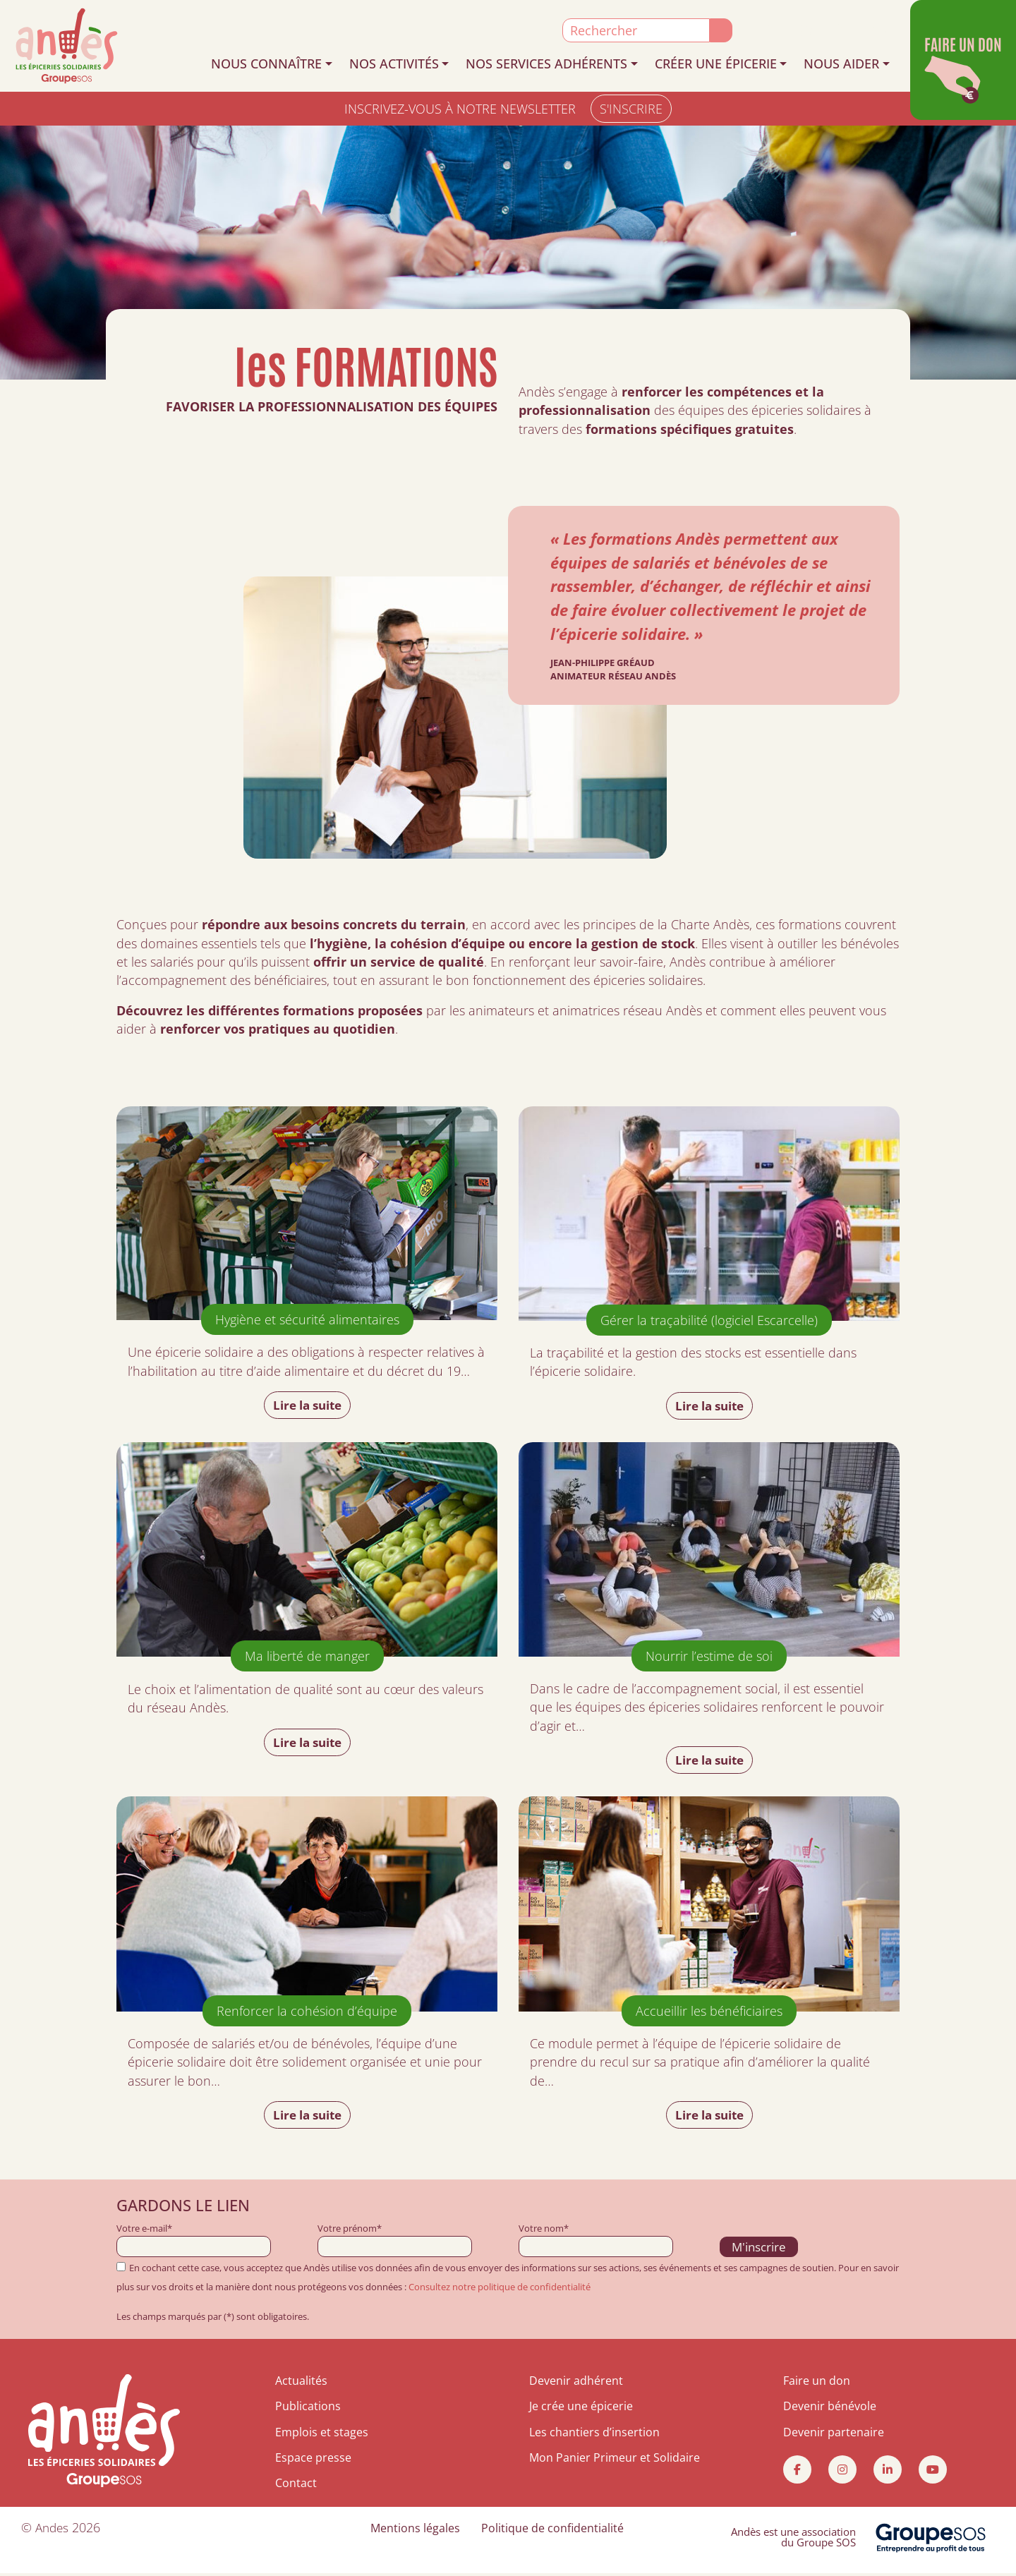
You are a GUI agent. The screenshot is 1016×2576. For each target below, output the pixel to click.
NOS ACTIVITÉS (394, 63)
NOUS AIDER (841, 63)
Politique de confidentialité (552, 2530)
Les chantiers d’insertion (594, 2434)
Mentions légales (415, 2530)
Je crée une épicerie (581, 2409)
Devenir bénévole (829, 2409)
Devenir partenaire (833, 2434)
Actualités (301, 2382)
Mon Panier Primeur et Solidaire (614, 2460)
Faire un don (816, 2382)
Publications (308, 2409)
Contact (296, 2485)
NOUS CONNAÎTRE (266, 63)
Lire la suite (307, 1405)
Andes (53, 2529)
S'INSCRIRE (631, 108)
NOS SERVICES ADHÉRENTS (546, 63)
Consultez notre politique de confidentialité (500, 2289)
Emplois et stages (321, 2434)
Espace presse (313, 2460)
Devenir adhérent (576, 2382)
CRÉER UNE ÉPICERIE (716, 63)
